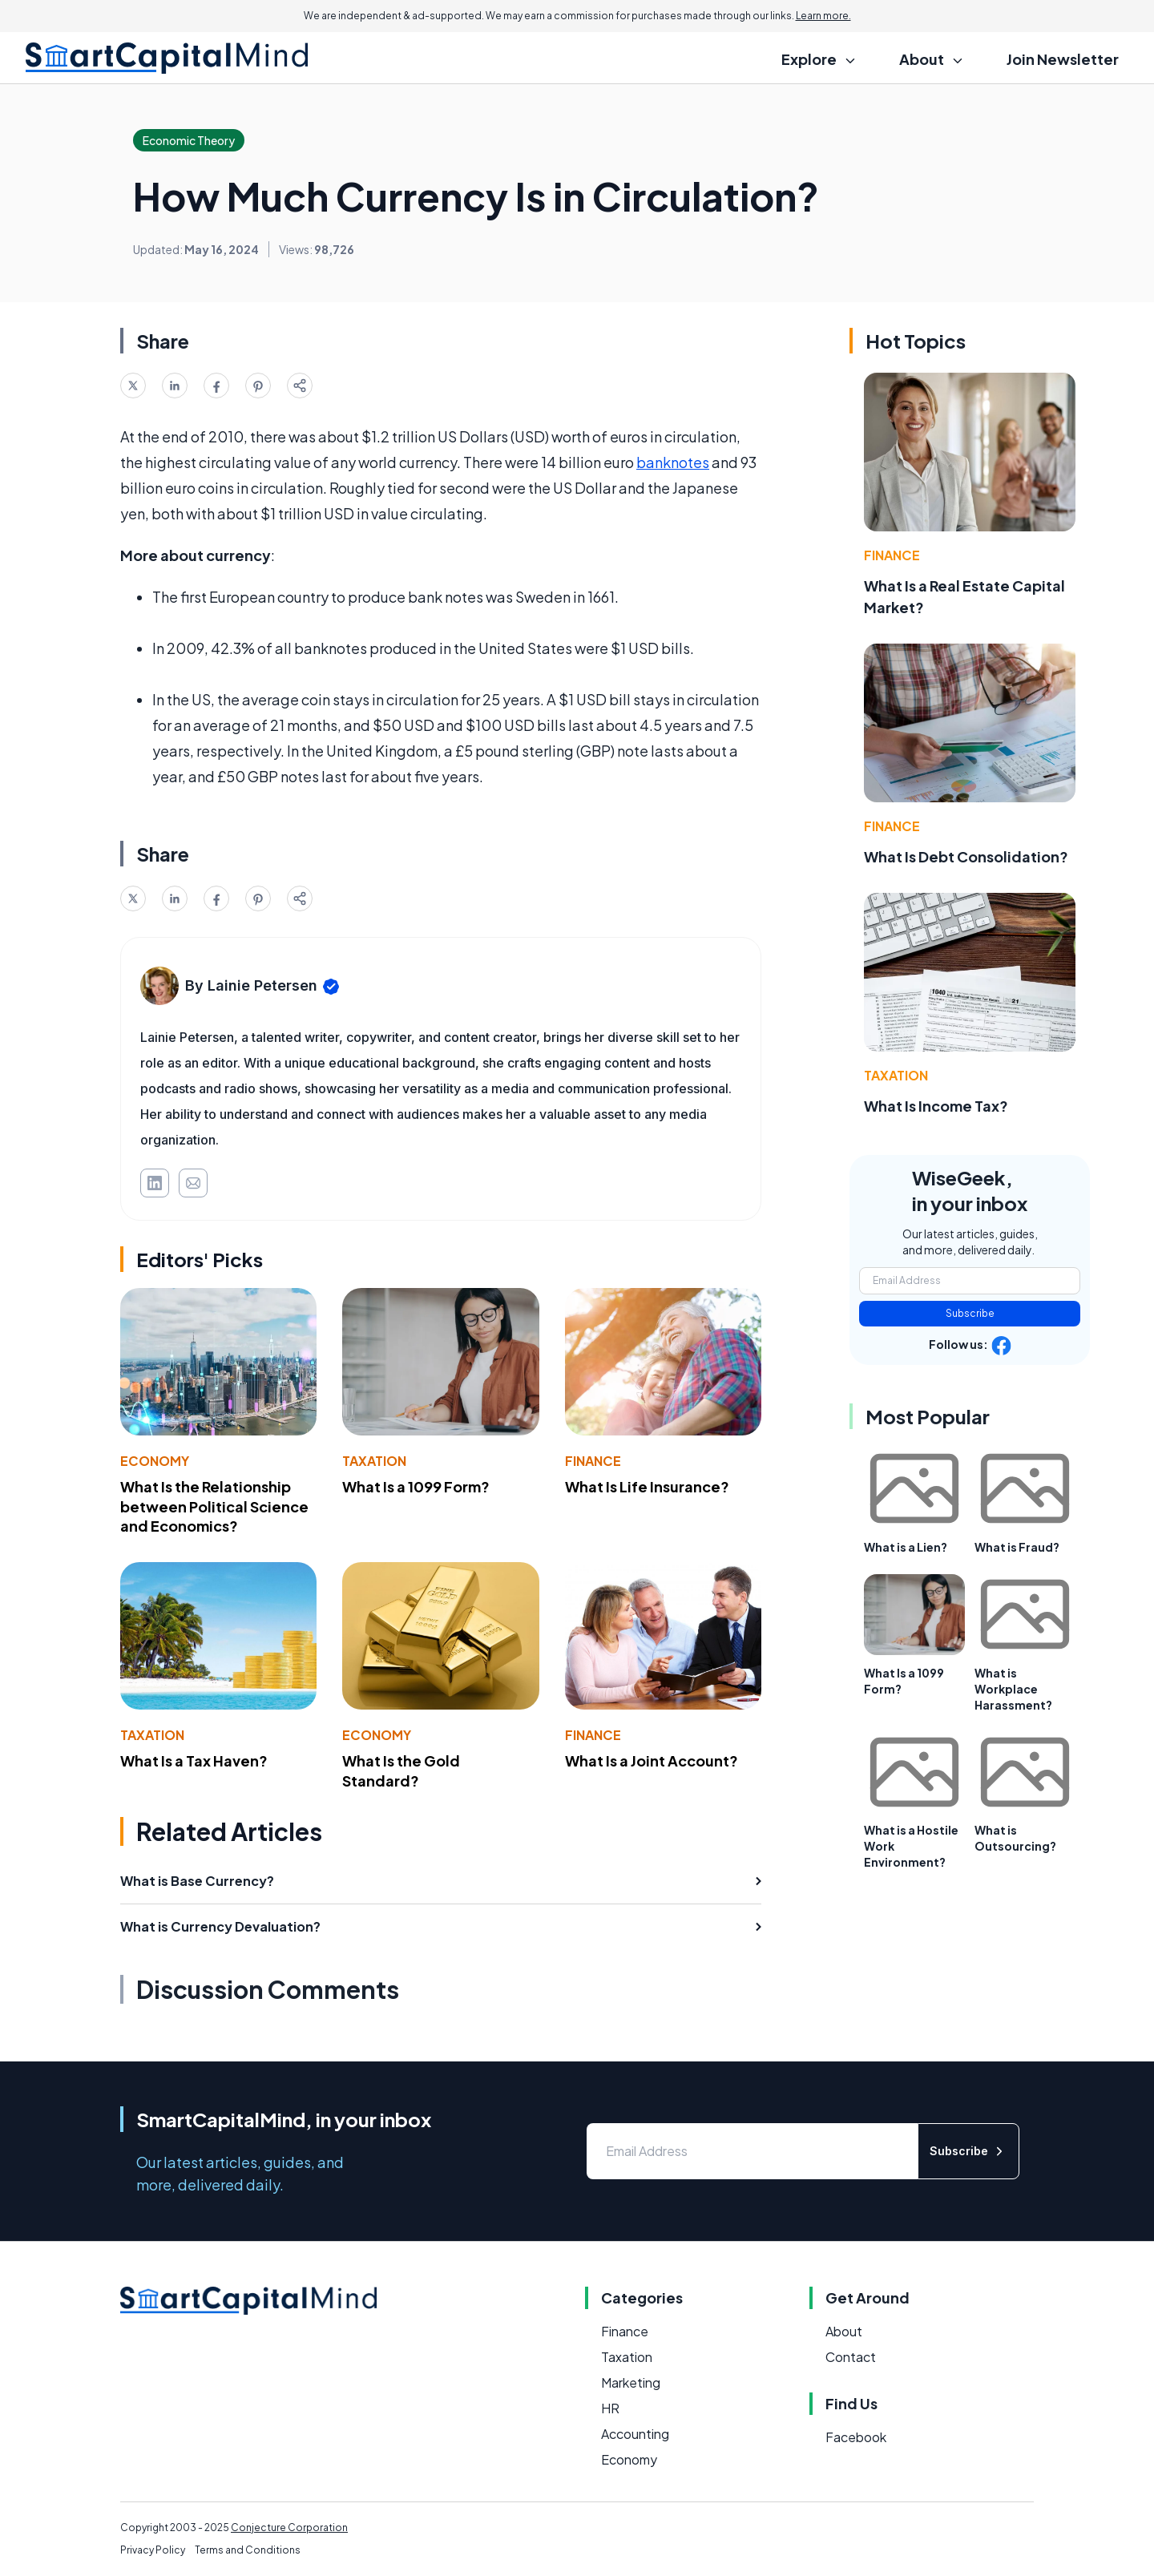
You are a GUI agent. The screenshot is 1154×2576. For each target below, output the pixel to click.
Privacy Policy (152, 2550)
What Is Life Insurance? (647, 1486)
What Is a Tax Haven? (194, 1760)
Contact (850, 2356)
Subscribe (970, 1313)
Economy (154, 1460)
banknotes (672, 462)
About (843, 2331)
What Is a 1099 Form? (416, 1486)
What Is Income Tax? (936, 1105)
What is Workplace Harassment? (1013, 1689)
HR (610, 2408)
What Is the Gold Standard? (401, 1770)
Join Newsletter (1063, 59)
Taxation (374, 1460)
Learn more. (823, 16)
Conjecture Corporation (289, 2527)
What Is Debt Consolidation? (966, 856)
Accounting (635, 2433)
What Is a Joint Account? (651, 1760)
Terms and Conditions (248, 2550)
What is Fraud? (1016, 1547)
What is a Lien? (905, 1547)
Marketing (630, 2382)
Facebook (855, 2437)
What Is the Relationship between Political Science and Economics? (214, 1506)
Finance (593, 1460)
